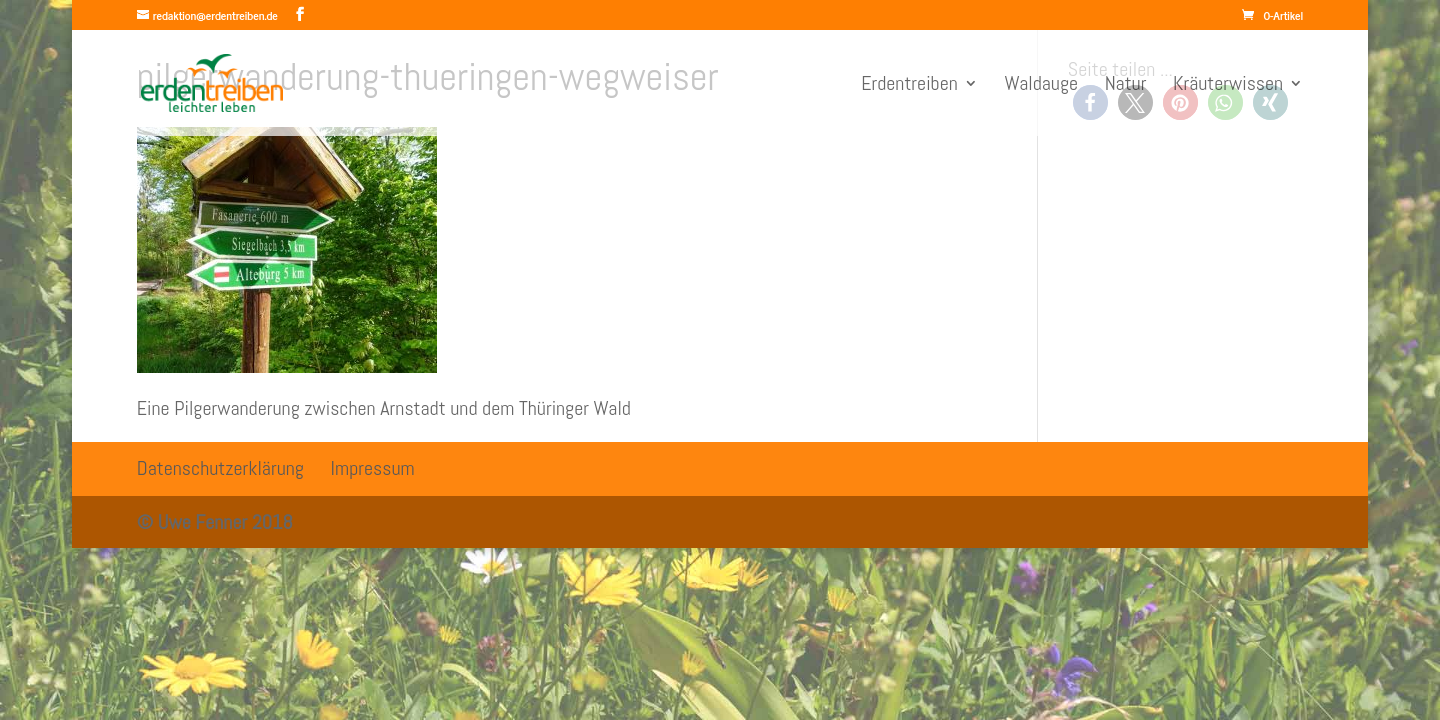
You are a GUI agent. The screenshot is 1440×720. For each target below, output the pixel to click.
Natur (1126, 86)
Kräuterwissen (1228, 86)
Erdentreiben (909, 86)
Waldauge (1041, 86)
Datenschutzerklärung (220, 468)
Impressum (373, 468)
